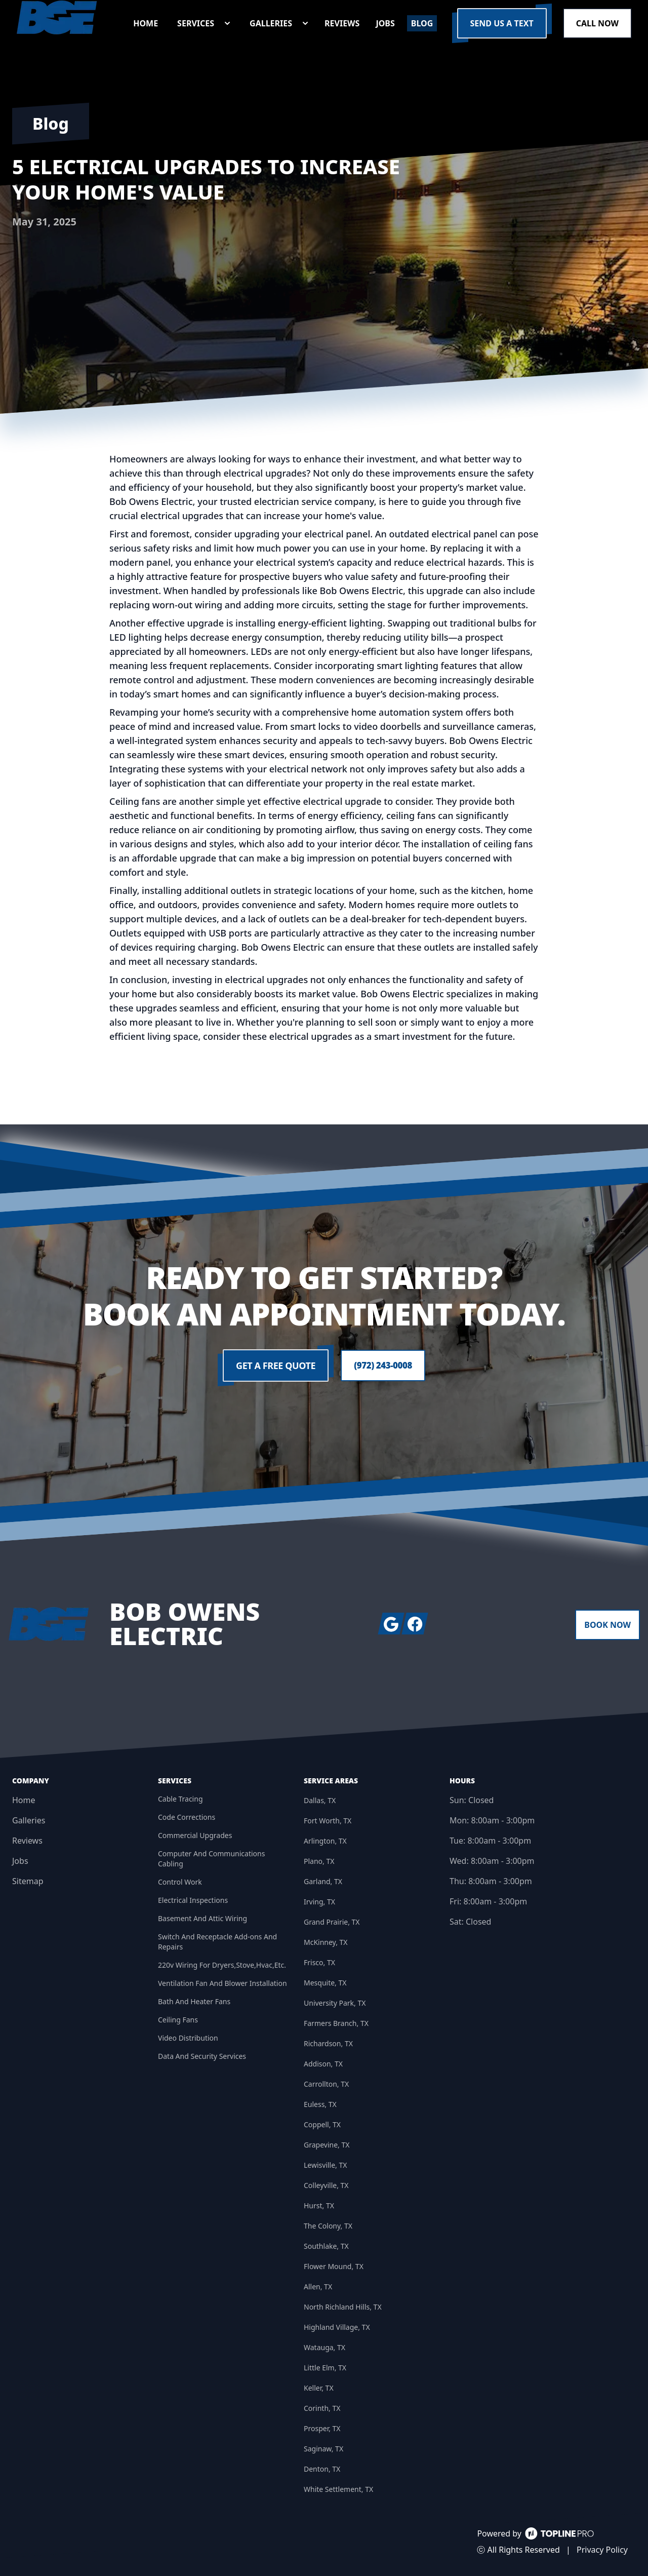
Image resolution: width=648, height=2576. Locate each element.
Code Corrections (186, 1817)
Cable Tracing (180, 1799)
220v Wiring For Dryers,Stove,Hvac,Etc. (222, 1965)
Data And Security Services (202, 2056)
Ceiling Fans (178, 2019)
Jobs (20, 1860)
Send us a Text (502, 23)
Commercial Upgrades (195, 1835)
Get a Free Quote (273, 1365)
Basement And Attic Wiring (202, 1918)
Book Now (607, 1624)
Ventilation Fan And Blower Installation (222, 1983)
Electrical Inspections (193, 1900)
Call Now (597, 23)
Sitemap (28, 1881)
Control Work (180, 1882)
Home (23, 1800)
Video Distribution (188, 2038)
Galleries (28, 1820)
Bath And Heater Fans (194, 2001)
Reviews (27, 1840)
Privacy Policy (602, 2549)
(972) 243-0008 (383, 1365)
